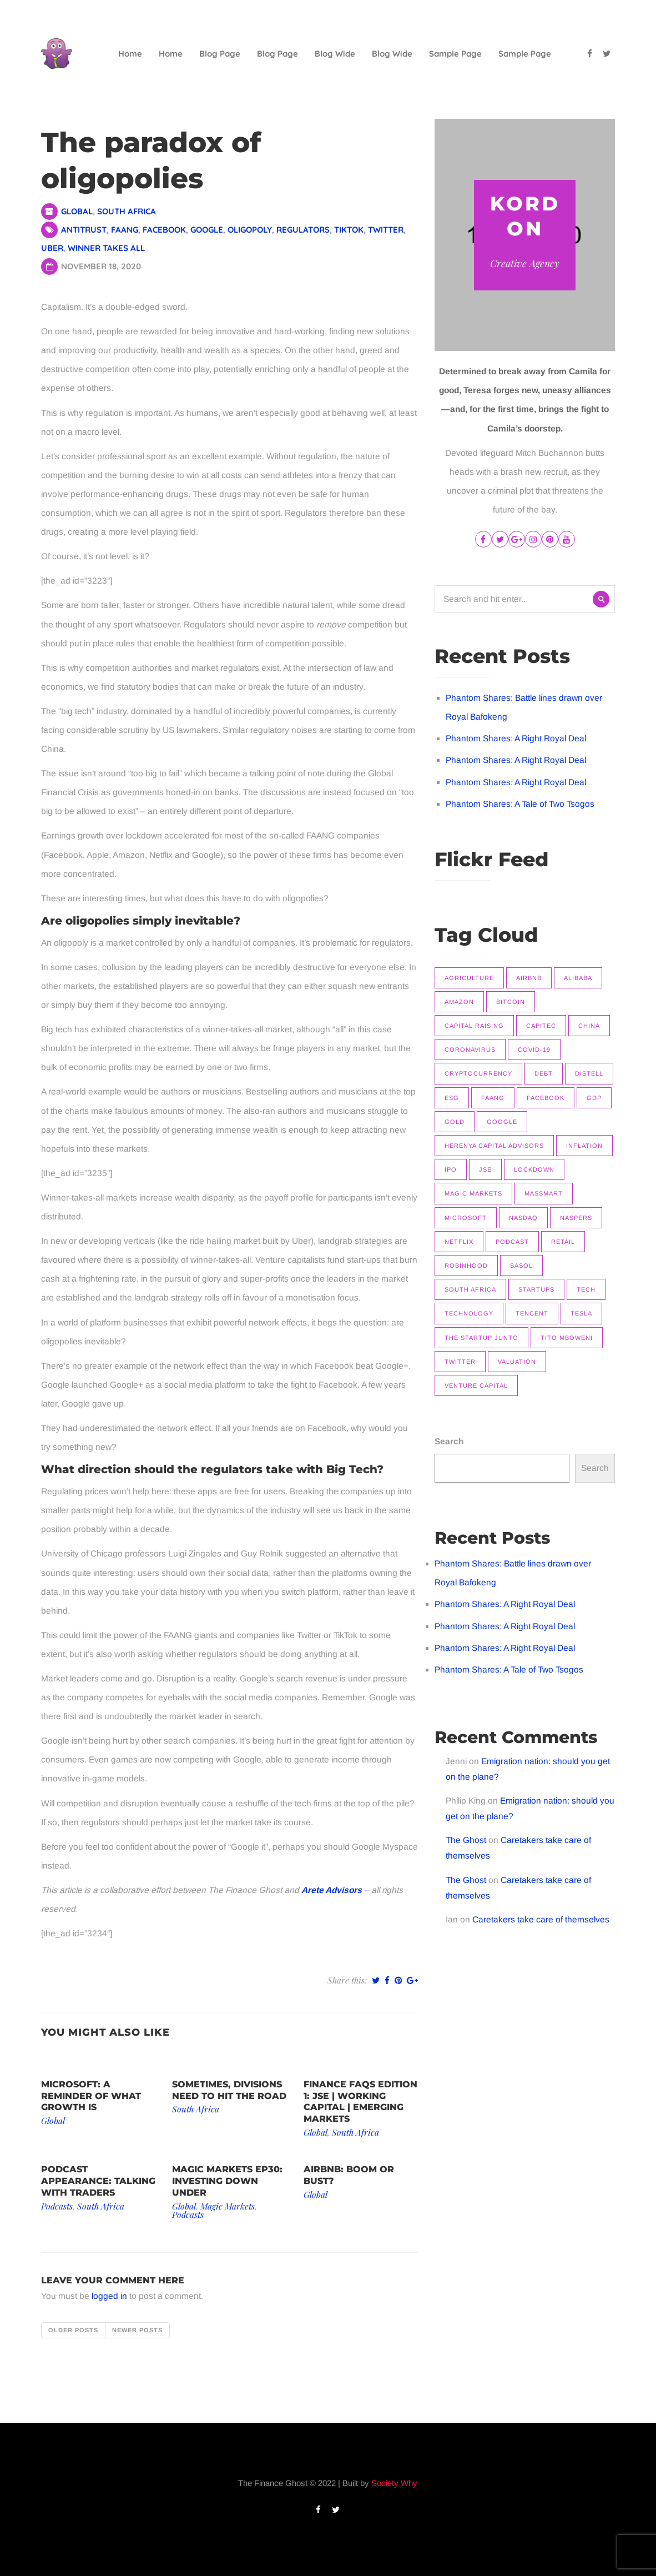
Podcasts (57, 2206)
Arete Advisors (331, 1890)
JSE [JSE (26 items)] (485, 1169)
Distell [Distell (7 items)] (589, 1073)
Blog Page (219, 53)
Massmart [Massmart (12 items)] (543, 1193)
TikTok (349, 229)
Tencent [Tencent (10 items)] (532, 1313)
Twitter (385, 229)
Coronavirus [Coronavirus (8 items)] (470, 1049)
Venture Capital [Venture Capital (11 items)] (476, 1385)
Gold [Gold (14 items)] (455, 1121)
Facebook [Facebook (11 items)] (545, 1097)
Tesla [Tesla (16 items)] (581, 1313)
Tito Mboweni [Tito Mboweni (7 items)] (567, 1337)
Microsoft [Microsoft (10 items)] (466, 1217)
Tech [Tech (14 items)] (586, 1289)
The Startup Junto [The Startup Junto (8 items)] (481, 1337)
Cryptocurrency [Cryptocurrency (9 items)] (478, 1073)
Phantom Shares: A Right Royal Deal (516, 738)
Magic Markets (227, 2206)
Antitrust (84, 229)
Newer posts (137, 2330)
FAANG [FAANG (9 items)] (492, 1097)
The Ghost (466, 1840)
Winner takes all (106, 248)
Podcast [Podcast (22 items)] (512, 1241)
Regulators (303, 229)
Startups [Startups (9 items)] (536, 1289)
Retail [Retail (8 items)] (563, 1241)
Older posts (73, 2330)
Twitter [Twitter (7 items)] (460, 1361)
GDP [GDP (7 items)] (594, 1097)
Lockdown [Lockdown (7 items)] (534, 1169)
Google (206, 229)
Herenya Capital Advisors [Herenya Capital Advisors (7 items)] (494, 1145)
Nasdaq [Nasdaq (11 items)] (523, 1217)
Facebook (164, 229)
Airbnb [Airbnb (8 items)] (529, 978)
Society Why (394, 2483)
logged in (109, 2296)
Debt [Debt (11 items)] (543, 1073)
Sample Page (455, 53)
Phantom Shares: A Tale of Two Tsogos (520, 804)
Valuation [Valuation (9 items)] (517, 1361)
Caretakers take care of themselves (540, 1919)
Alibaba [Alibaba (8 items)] (578, 978)
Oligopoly (250, 229)
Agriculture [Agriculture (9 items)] (469, 978)
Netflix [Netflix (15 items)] (459, 1241)
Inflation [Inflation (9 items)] (584, 1145)
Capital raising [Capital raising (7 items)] (474, 1025)
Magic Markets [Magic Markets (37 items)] (473, 1193)
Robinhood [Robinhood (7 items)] (466, 1265)
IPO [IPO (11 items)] (451, 1169)
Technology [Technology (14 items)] (469, 1313)
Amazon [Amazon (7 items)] (459, 1001)
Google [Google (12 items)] (502, 1121)
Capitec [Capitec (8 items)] (541, 1025)
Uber (52, 248)
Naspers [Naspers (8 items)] (576, 1217)
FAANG (124, 229)
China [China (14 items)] (589, 1025)
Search (449, 1441)
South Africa (126, 211)
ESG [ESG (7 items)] (452, 1097)
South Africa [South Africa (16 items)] (470, 1289)
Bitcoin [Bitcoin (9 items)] (510, 1001)
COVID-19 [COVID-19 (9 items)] (534, 1049)
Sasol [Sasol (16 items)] (521, 1265)
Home (130, 53)
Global (77, 211)
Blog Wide (335, 53)
